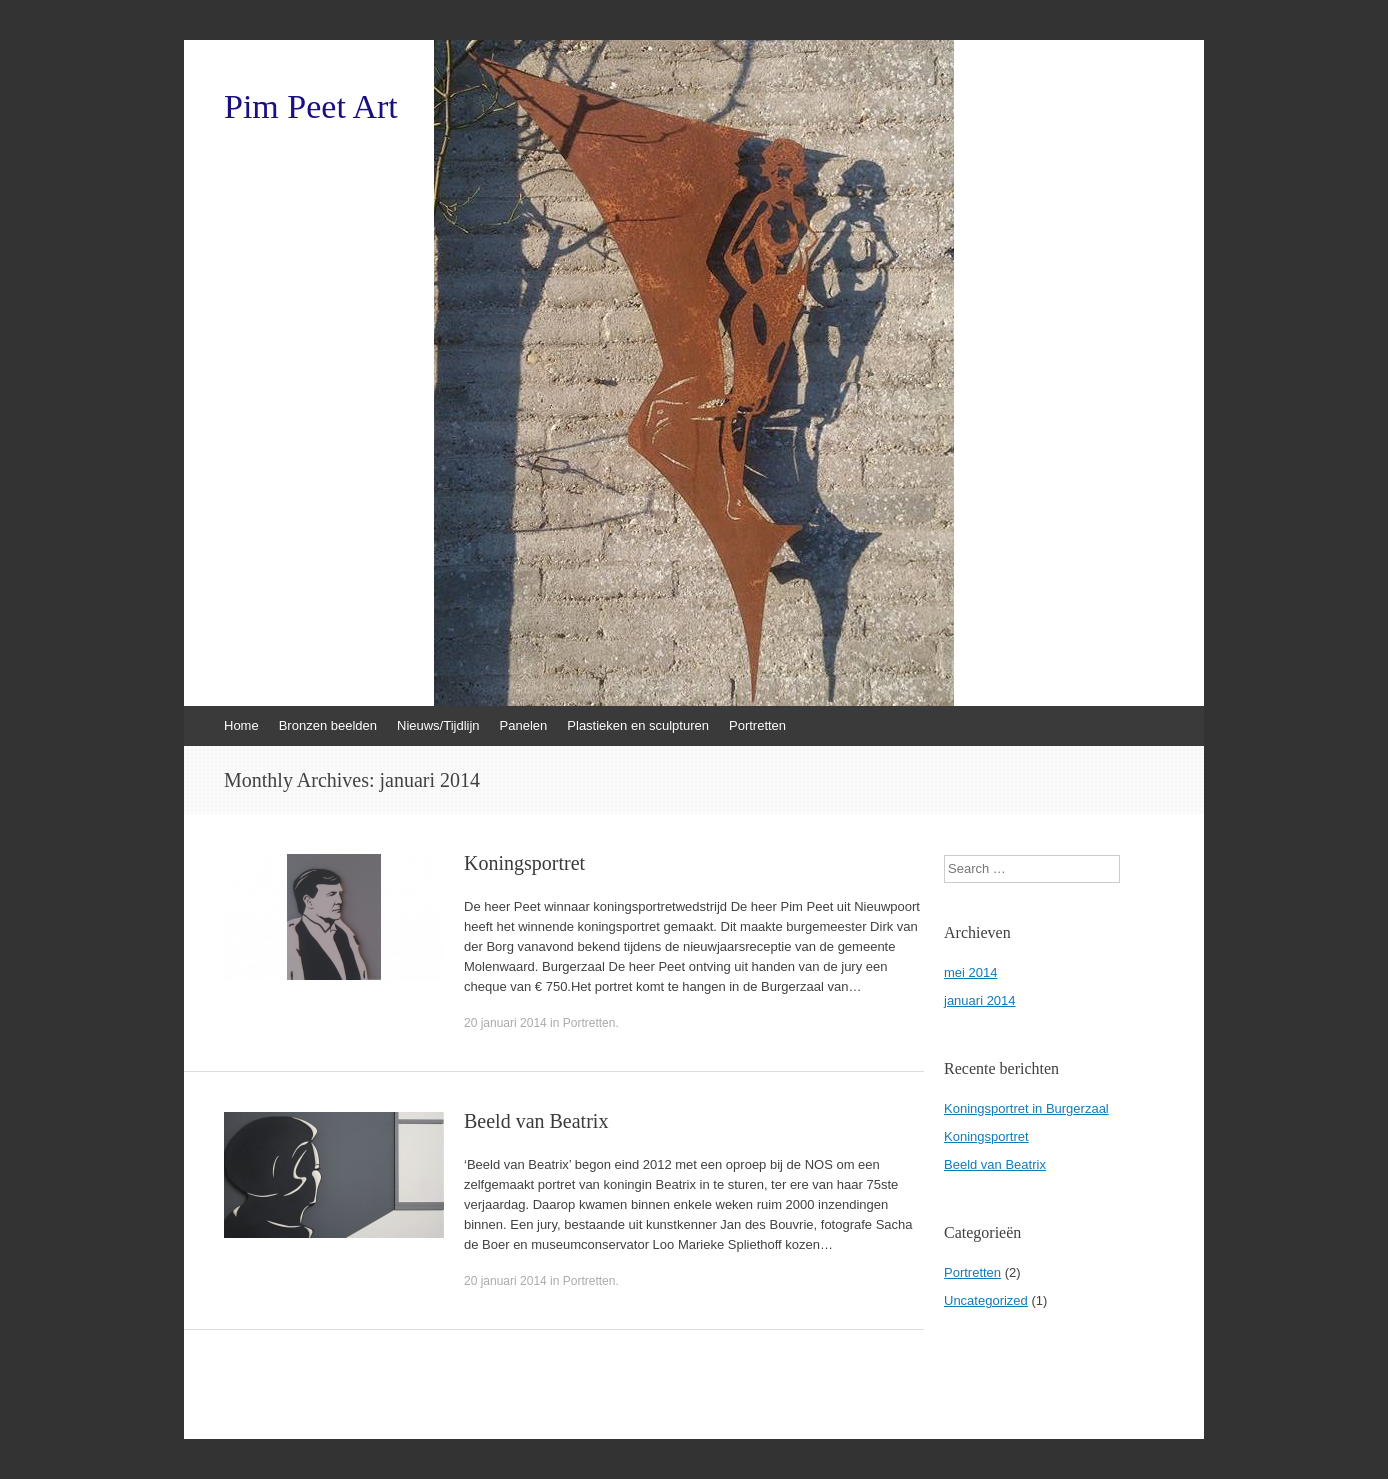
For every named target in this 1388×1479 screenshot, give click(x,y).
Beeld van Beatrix (536, 1121)
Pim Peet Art (311, 107)
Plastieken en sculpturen (638, 725)
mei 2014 (970, 972)
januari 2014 (980, 1000)
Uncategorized (986, 1300)
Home (241, 725)
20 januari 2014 (505, 1023)
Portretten (757, 725)
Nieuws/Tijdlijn (438, 725)
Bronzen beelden (328, 725)
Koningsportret (524, 863)
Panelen (524, 725)
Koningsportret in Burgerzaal (1026, 1108)
